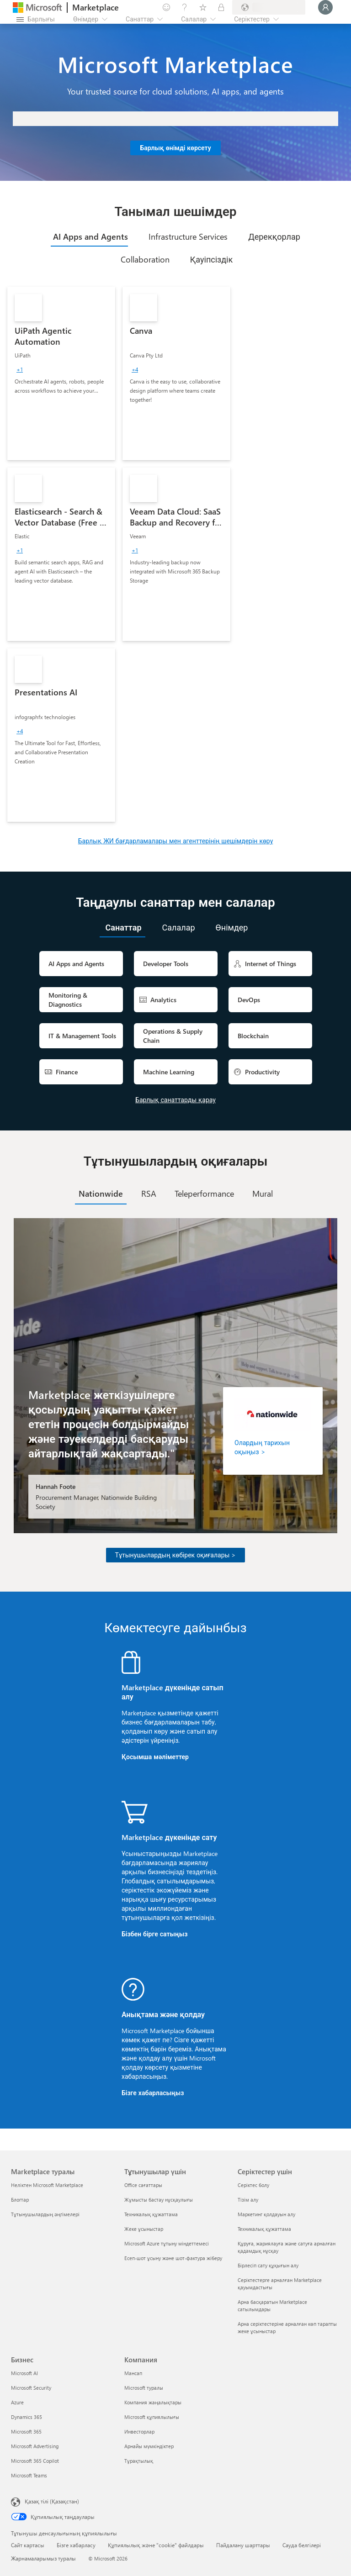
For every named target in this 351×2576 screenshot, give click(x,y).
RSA (148, 1193)
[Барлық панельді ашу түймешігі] (35, 19)
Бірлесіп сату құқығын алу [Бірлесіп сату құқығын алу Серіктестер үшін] (268, 2265)
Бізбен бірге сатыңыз (154, 1933)
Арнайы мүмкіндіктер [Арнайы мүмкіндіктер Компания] (149, 2446)
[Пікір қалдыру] (166, 7)
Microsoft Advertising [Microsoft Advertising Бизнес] (34, 2446)
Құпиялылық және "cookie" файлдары (156, 2545)
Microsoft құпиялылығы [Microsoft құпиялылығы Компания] (151, 2416)
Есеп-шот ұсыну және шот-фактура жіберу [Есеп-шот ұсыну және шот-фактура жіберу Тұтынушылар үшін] (173, 2258)
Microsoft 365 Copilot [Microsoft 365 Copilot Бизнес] (35, 2460)
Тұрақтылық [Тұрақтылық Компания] (138, 2460)
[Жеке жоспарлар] (221, 7)
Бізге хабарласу (76, 2545)
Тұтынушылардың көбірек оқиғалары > (175, 1555)
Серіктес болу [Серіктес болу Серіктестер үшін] (253, 2185)
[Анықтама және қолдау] (184, 7)
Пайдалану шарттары (243, 2545)
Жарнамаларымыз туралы (43, 2558)
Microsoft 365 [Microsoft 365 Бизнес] (26, 2431)
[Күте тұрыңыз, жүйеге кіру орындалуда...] (325, 7)
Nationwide (101, 1193)
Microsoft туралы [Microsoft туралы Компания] (143, 2387)
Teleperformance (204, 1193)
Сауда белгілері (301, 2545)
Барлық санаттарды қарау (175, 1099)
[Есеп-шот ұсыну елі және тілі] (268, 7)
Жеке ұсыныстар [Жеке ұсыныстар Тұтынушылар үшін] (143, 2228)
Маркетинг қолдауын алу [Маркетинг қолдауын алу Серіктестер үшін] (266, 2214)
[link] (61, 373)
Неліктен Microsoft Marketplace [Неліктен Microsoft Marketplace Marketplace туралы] (47, 2185)
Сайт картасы (27, 2545)
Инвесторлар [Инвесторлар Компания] (139, 2431)
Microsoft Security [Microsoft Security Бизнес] (31, 2387)
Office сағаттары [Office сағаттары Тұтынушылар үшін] (143, 2185)
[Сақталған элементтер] (203, 7)
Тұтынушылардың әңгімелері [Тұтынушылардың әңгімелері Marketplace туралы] (45, 2214)
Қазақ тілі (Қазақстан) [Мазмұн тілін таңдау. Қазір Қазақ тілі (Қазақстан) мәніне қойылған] (52, 2501)
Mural (262, 1193)
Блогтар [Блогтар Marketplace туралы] (20, 2199)
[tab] (89, 236)
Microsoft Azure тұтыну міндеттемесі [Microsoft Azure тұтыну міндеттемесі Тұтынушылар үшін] (166, 2243)
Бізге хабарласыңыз (153, 2092)
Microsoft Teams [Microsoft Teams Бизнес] (29, 2475)
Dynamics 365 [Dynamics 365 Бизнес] (26, 2416)
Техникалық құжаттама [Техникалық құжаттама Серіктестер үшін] (264, 2228)
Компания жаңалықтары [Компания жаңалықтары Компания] (152, 2402)
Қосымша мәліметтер (155, 1756)
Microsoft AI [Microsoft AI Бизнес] (24, 2373)
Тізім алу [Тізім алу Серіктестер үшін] (248, 2199)
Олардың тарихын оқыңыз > (262, 1447)
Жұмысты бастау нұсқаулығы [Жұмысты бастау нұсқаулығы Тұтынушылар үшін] (158, 2199)
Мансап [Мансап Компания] (133, 2373)
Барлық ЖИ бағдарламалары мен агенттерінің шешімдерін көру (175, 840)
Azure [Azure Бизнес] (17, 2402)
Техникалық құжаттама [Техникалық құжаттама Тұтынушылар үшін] (151, 2214)
